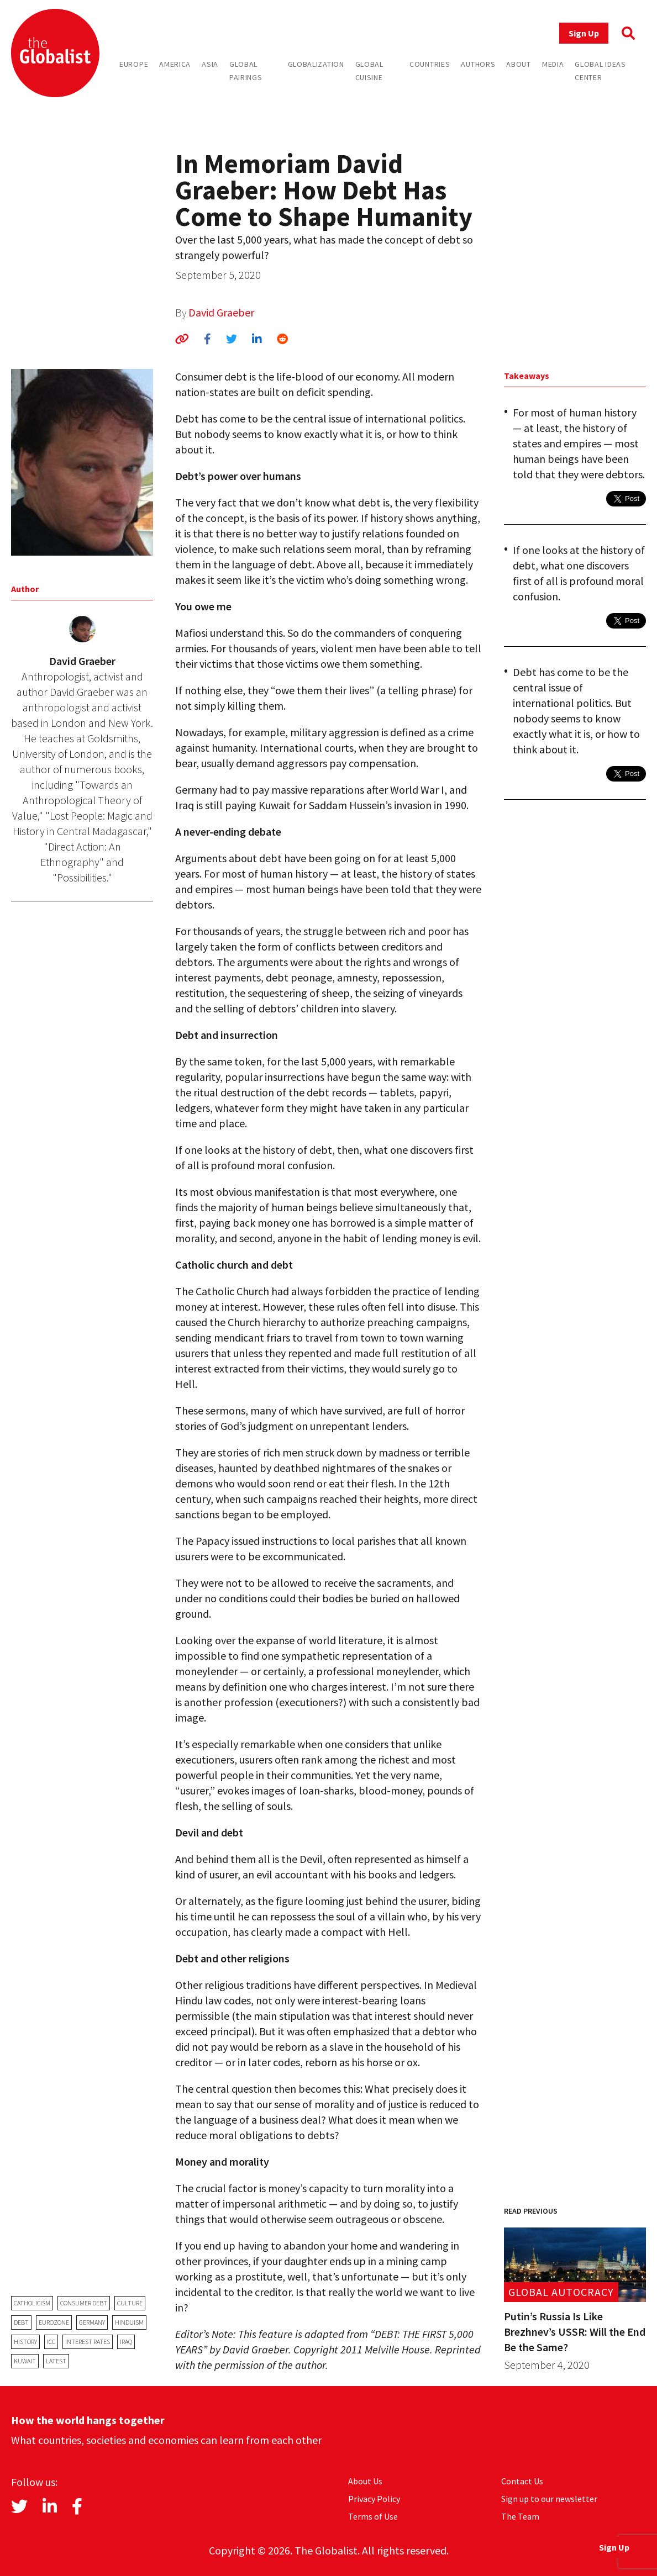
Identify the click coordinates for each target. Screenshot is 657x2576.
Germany (92, 2322)
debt (21, 2322)
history (25, 2341)
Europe (133, 64)
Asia (210, 64)
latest (56, 2361)
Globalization (316, 64)
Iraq (126, 2341)
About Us (365, 2481)
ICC (51, 2341)
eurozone (54, 2322)
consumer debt (83, 2303)
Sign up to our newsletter (549, 2498)
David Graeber (221, 312)
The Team (520, 2516)
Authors (478, 64)
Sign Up (584, 33)
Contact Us (522, 2481)
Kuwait (25, 2361)
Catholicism (32, 2303)
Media (553, 64)
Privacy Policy (374, 2498)
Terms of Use (373, 2516)
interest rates (87, 2341)
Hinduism (129, 2322)
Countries (429, 64)
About (518, 64)
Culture (130, 2303)
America (175, 64)
